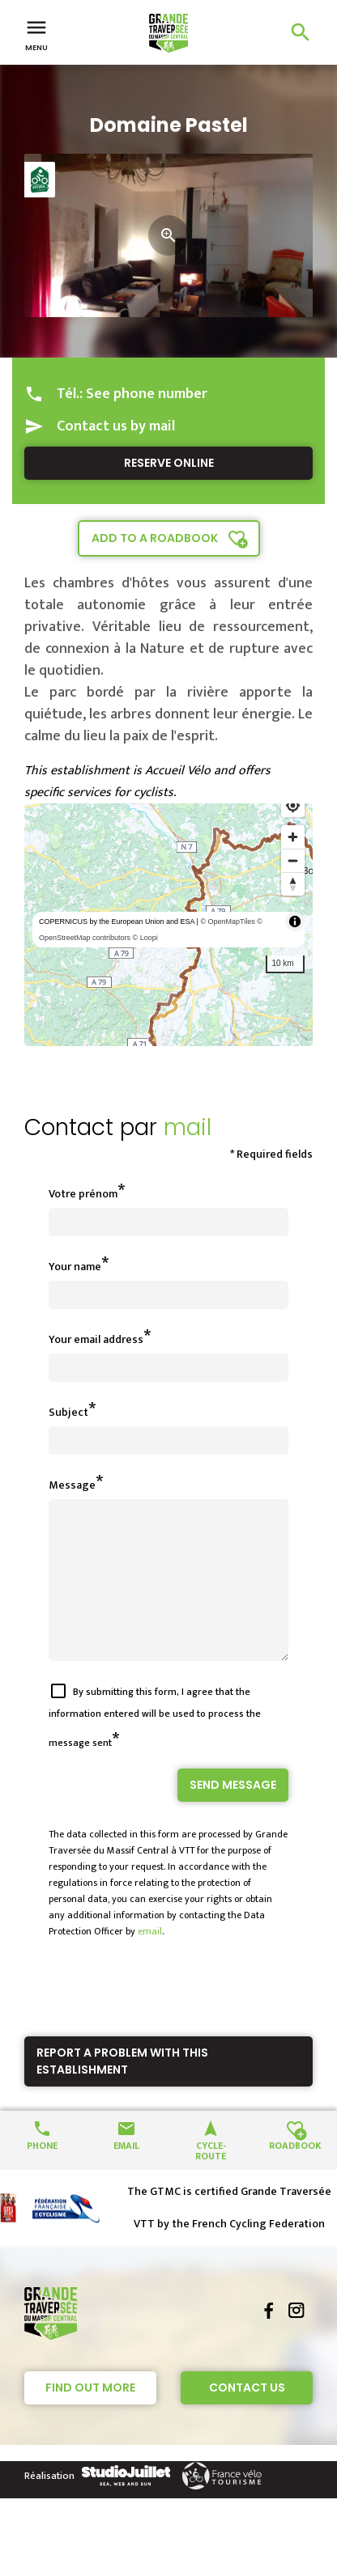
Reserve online (169, 463)
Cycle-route (210, 2179)
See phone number (146, 394)
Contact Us (247, 2417)
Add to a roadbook (155, 538)
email (150, 1960)
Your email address (96, 1339)
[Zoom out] (293, 860)
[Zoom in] (293, 837)
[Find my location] (293, 805)
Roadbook (295, 2173)
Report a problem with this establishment (122, 2090)
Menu (36, 34)
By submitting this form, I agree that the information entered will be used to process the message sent (155, 1746)
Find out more (90, 2417)
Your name (75, 1266)
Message (72, 1485)
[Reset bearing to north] (293, 884)
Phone (42, 2173)
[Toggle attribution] (295, 921)
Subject (68, 1412)
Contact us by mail (116, 426)
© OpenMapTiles (227, 921)
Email (126, 2173)
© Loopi (145, 938)
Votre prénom (83, 1193)
